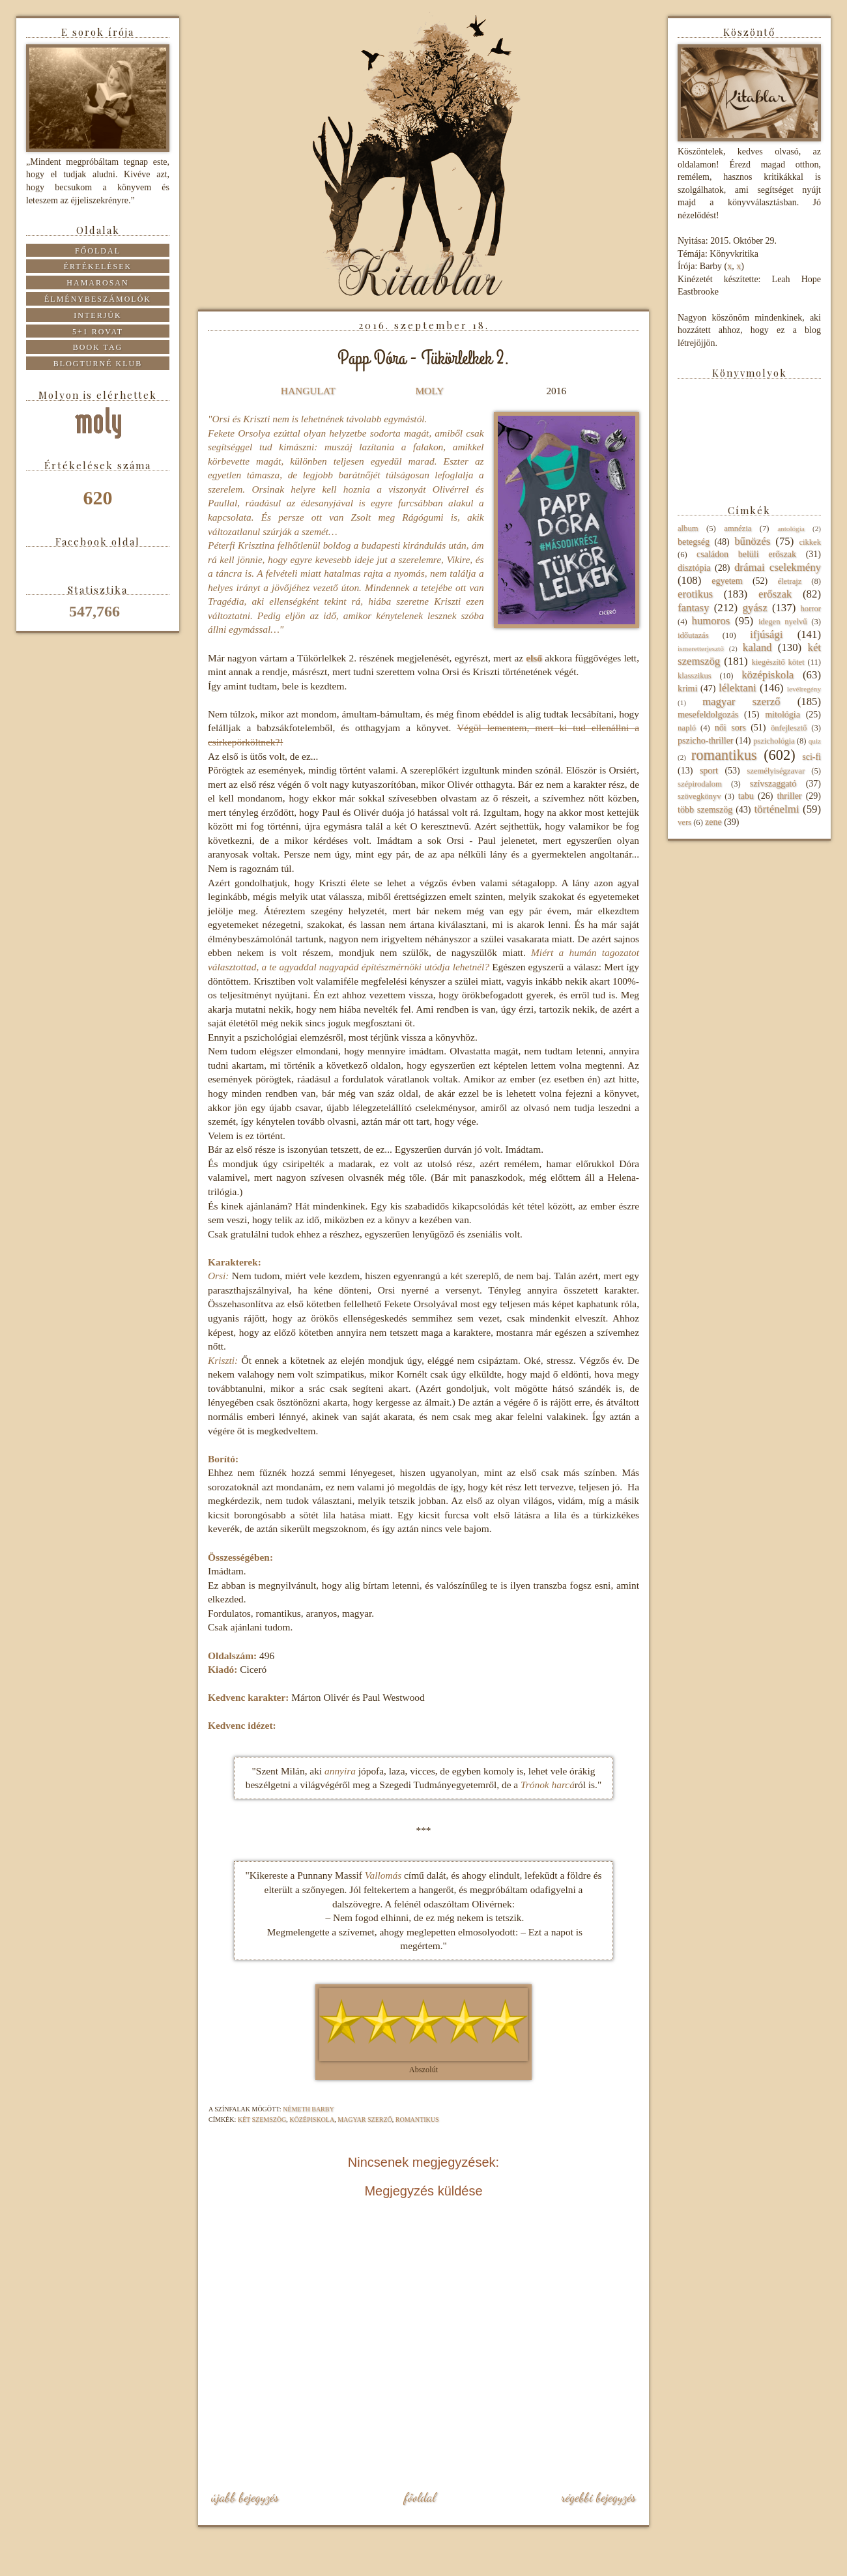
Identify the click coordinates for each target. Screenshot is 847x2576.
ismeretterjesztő (701, 648)
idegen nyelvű (782, 621)
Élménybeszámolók (97, 299)
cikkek (810, 542)
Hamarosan (97, 282)
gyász (754, 607)
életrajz (789, 581)
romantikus (417, 2119)
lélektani (737, 688)
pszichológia (774, 740)
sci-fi (811, 757)
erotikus (695, 594)
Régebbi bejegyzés (598, 2497)
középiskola (311, 2119)
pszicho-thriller (706, 740)
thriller (789, 796)
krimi (687, 688)
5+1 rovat (97, 331)
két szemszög (262, 2119)
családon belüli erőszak (746, 554)
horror (811, 608)
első (534, 657)
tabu (746, 796)
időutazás (693, 635)
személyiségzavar (776, 770)
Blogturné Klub (97, 363)
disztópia (694, 568)
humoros (710, 621)
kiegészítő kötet (777, 662)
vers (684, 822)
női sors (730, 727)
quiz (815, 741)
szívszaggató (773, 784)
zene (713, 822)
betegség (694, 542)
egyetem (726, 581)
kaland (757, 647)
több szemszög (705, 810)
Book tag (98, 347)
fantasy (693, 607)
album (688, 528)
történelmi (776, 809)
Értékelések (98, 266)
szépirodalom (700, 784)
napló (687, 727)
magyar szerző (364, 2119)
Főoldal (419, 2497)
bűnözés (752, 541)
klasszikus (694, 675)
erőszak (775, 594)
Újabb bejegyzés (245, 2497)
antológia (791, 528)
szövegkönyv (699, 796)
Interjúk (97, 315)
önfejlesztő (789, 727)
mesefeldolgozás (708, 714)
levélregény (804, 689)
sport (709, 770)
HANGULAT (308, 390)
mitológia (782, 714)
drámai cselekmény (777, 567)
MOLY (429, 390)
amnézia (737, 528)
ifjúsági (766, 634)
